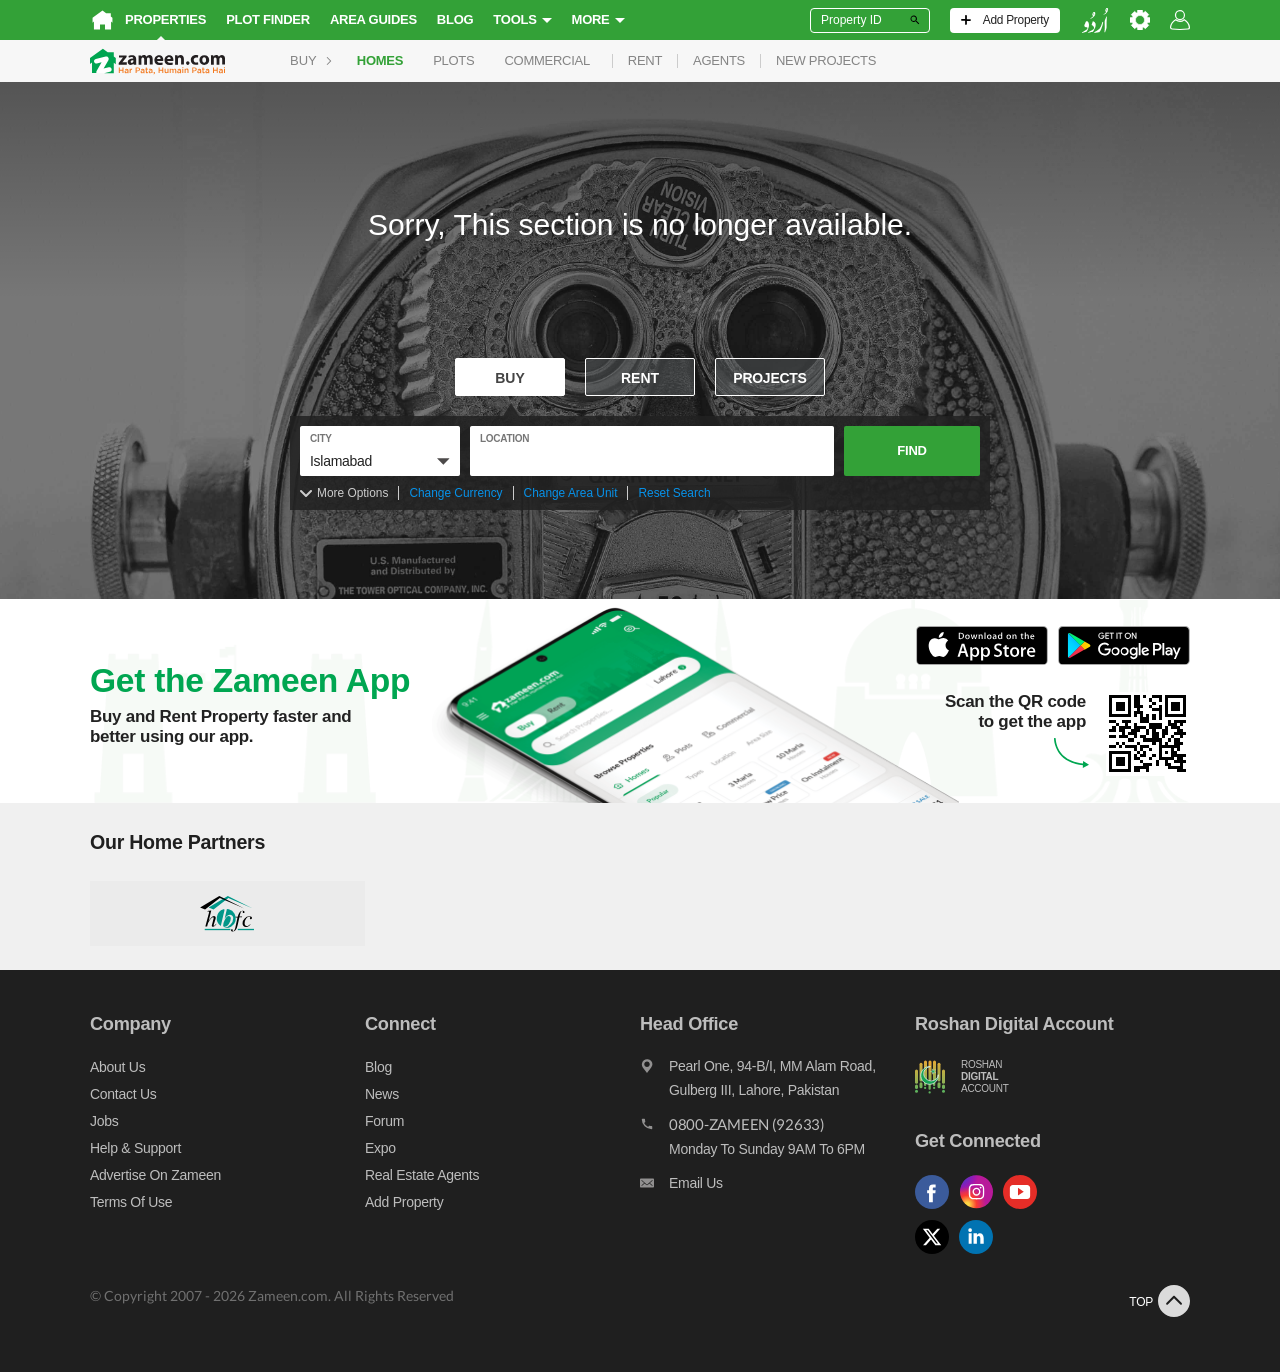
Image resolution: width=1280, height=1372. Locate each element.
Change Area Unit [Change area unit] (571, 493)
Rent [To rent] (640, 378)
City (321, 438)
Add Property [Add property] (404, 1202)
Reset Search (674, 493)
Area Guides (373, 19)
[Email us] (777, 1188)
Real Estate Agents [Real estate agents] (422, 1175)
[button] (380, 461)
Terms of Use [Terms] (131, 1202)
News (382, 1094)
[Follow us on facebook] (937, 1209)
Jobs (104, 1121)
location (504, 438)
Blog (455, 19)
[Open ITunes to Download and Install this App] (987, 661)
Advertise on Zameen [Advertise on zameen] (155, 1175)
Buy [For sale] (510, 378)
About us (117, 1067)
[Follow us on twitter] (937, 1254)
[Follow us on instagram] (981, 1209)
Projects (769, 378)
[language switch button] (1095, 20)
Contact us (123, 1094)
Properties (165, 19)
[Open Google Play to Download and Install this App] (1124, 661)
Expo (380, 1148)
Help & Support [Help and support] (135, 1148)
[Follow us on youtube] (1025, 1209)
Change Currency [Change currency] (455, 493)
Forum (384, 1121)
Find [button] (911, 450)
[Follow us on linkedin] (981, 1254)
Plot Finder (268, 19)
